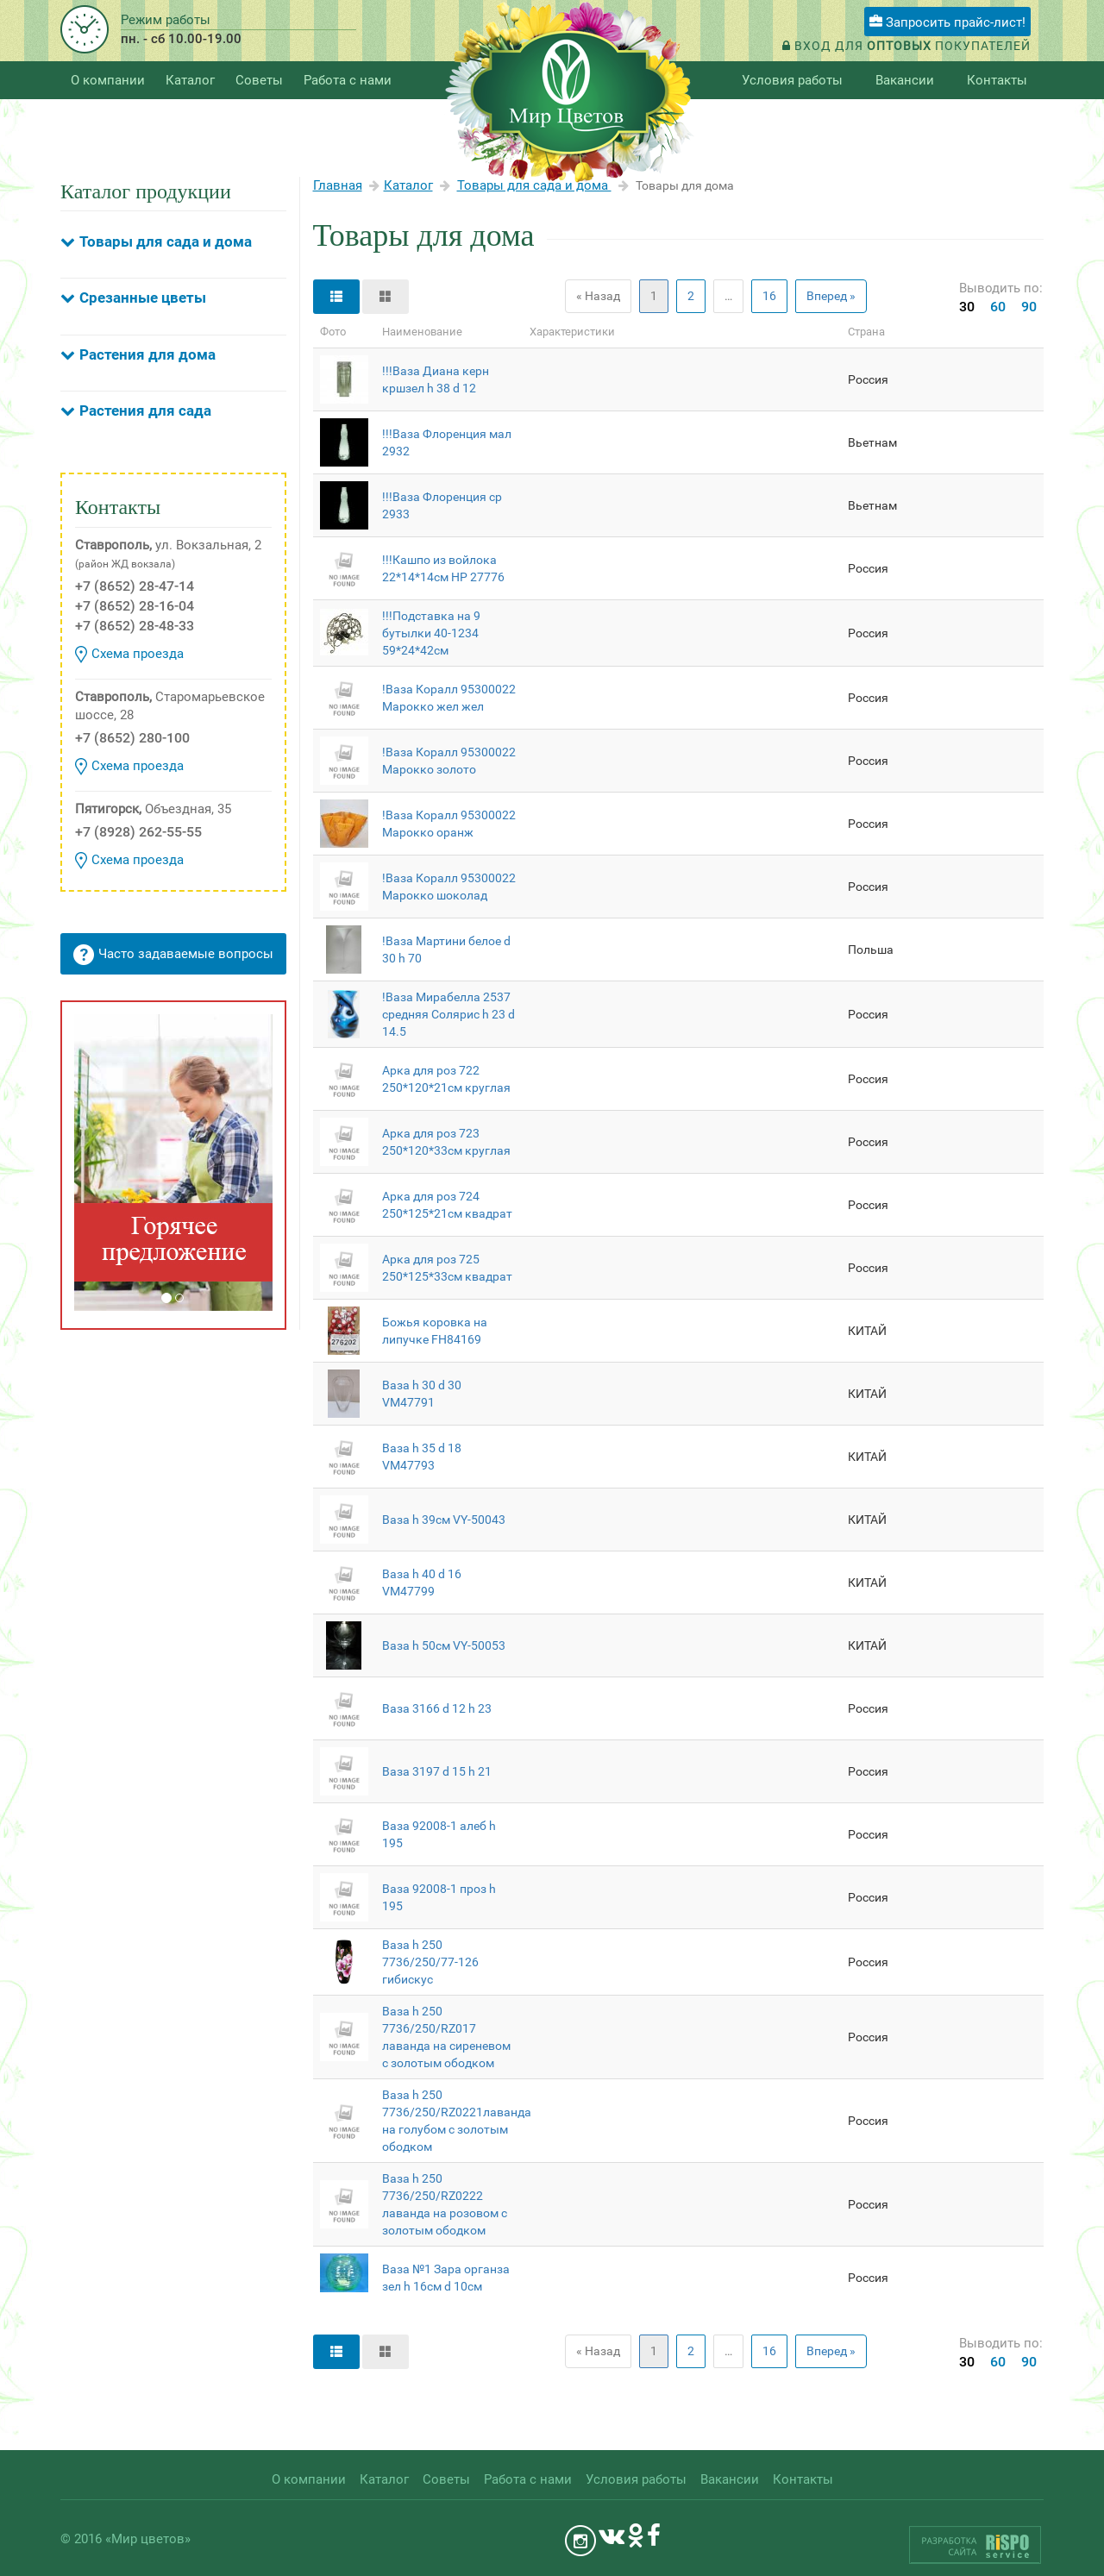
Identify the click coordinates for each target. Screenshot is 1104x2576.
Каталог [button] (190, 80)
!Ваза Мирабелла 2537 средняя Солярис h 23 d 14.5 (448, 1014)
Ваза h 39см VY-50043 (443, 1519)
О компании (108, 80)
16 (769, 296)
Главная (337, 185)
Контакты (997, 80)
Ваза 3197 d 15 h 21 (437, 1771)
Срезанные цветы (142, 297)
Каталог (408, 185)
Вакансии (904, 80)
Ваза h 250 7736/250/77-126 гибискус (430, 1962)
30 (967, 306)
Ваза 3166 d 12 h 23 (437, 1708)
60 (998, 306)
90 (1029, 306)
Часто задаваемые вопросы (173, 954)
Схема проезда (129, 654)
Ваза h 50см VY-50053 (443, 1645)
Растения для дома (147, 354)
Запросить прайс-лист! (947, 22)
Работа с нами (348, 80)
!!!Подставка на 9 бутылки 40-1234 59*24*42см (431, 633)
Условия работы (792, 80)
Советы (259, 80)
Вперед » (831, 296)
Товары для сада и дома (165, 241)
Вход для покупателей (906, 46)
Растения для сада (145, 410)
